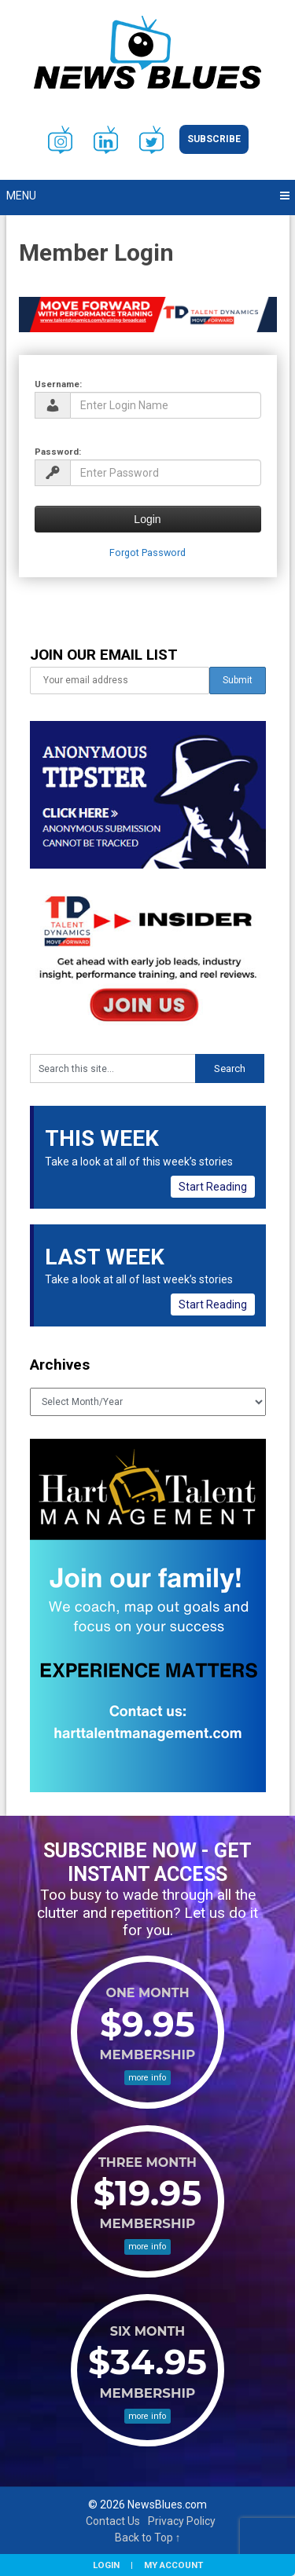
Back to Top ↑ (148, 2537)
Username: (58, 384)
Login (106, 2565)
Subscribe (214, 139)
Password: (58, 451)
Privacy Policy (182, 2521)
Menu (21, 195)
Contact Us (113, 2521)
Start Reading (213, 1186)
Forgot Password (147, 552)
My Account (173, 2565)
